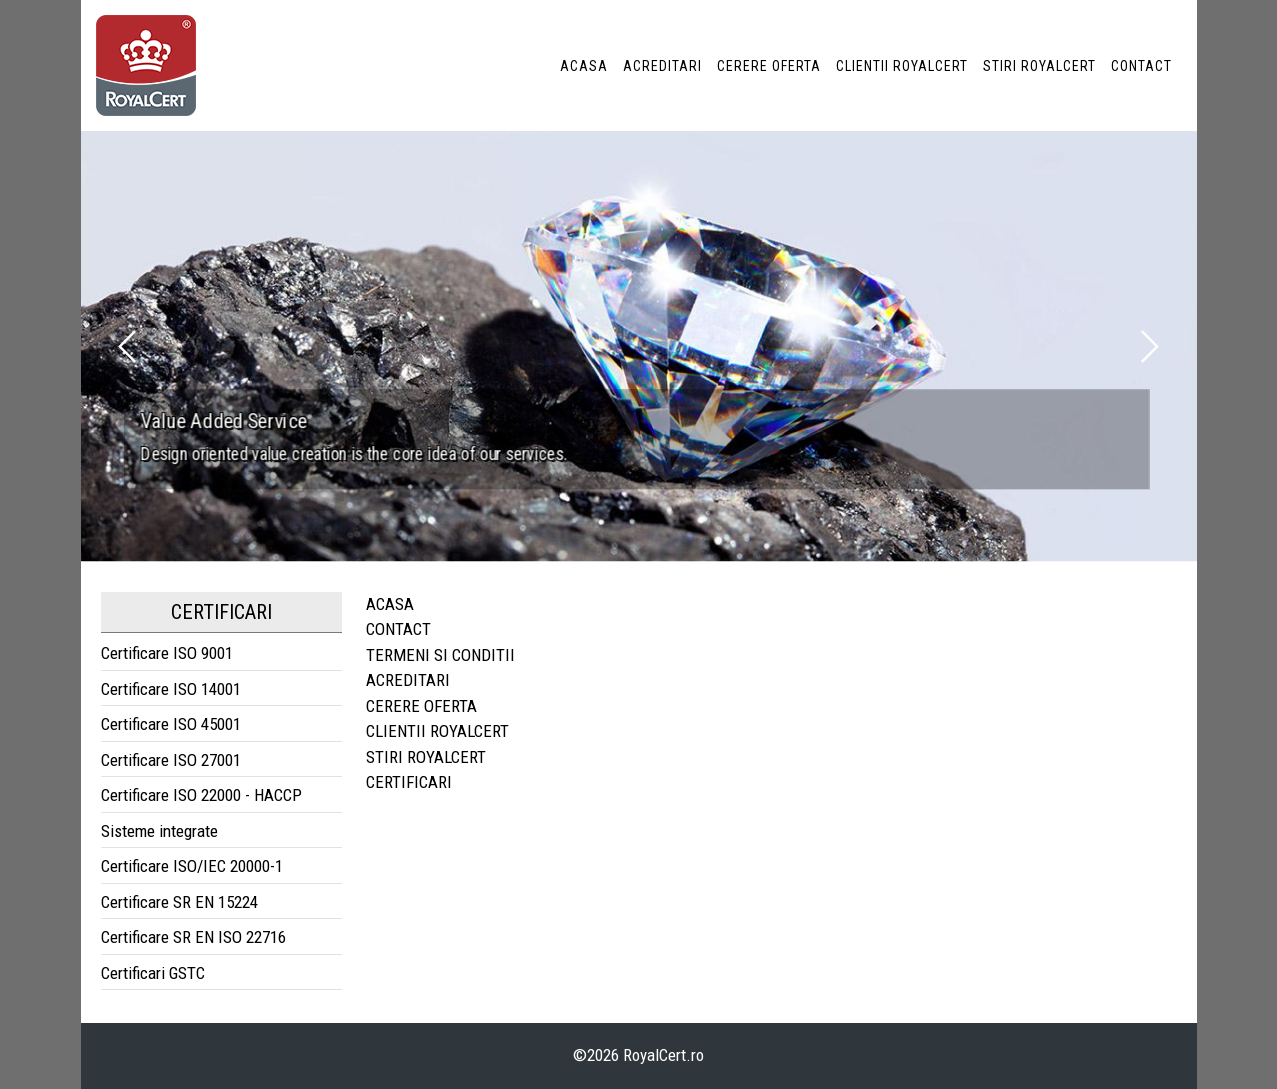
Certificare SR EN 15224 (179, 902)
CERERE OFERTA (769, 66)
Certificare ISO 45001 (171, 724)
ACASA (584, 66)
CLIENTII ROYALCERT (902, 66)
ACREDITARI (662, 66)
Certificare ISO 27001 (171, 760)
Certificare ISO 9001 (167, 653)
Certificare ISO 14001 (171, 689)
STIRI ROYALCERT (1039, 66)
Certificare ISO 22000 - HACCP (201, 795)
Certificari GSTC (153, 973)
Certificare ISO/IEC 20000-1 (192, 866)
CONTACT (1141, 66)
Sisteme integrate (159, 831)
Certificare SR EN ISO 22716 (193, 937)
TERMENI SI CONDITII (440, 655)
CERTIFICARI (409, 782)
